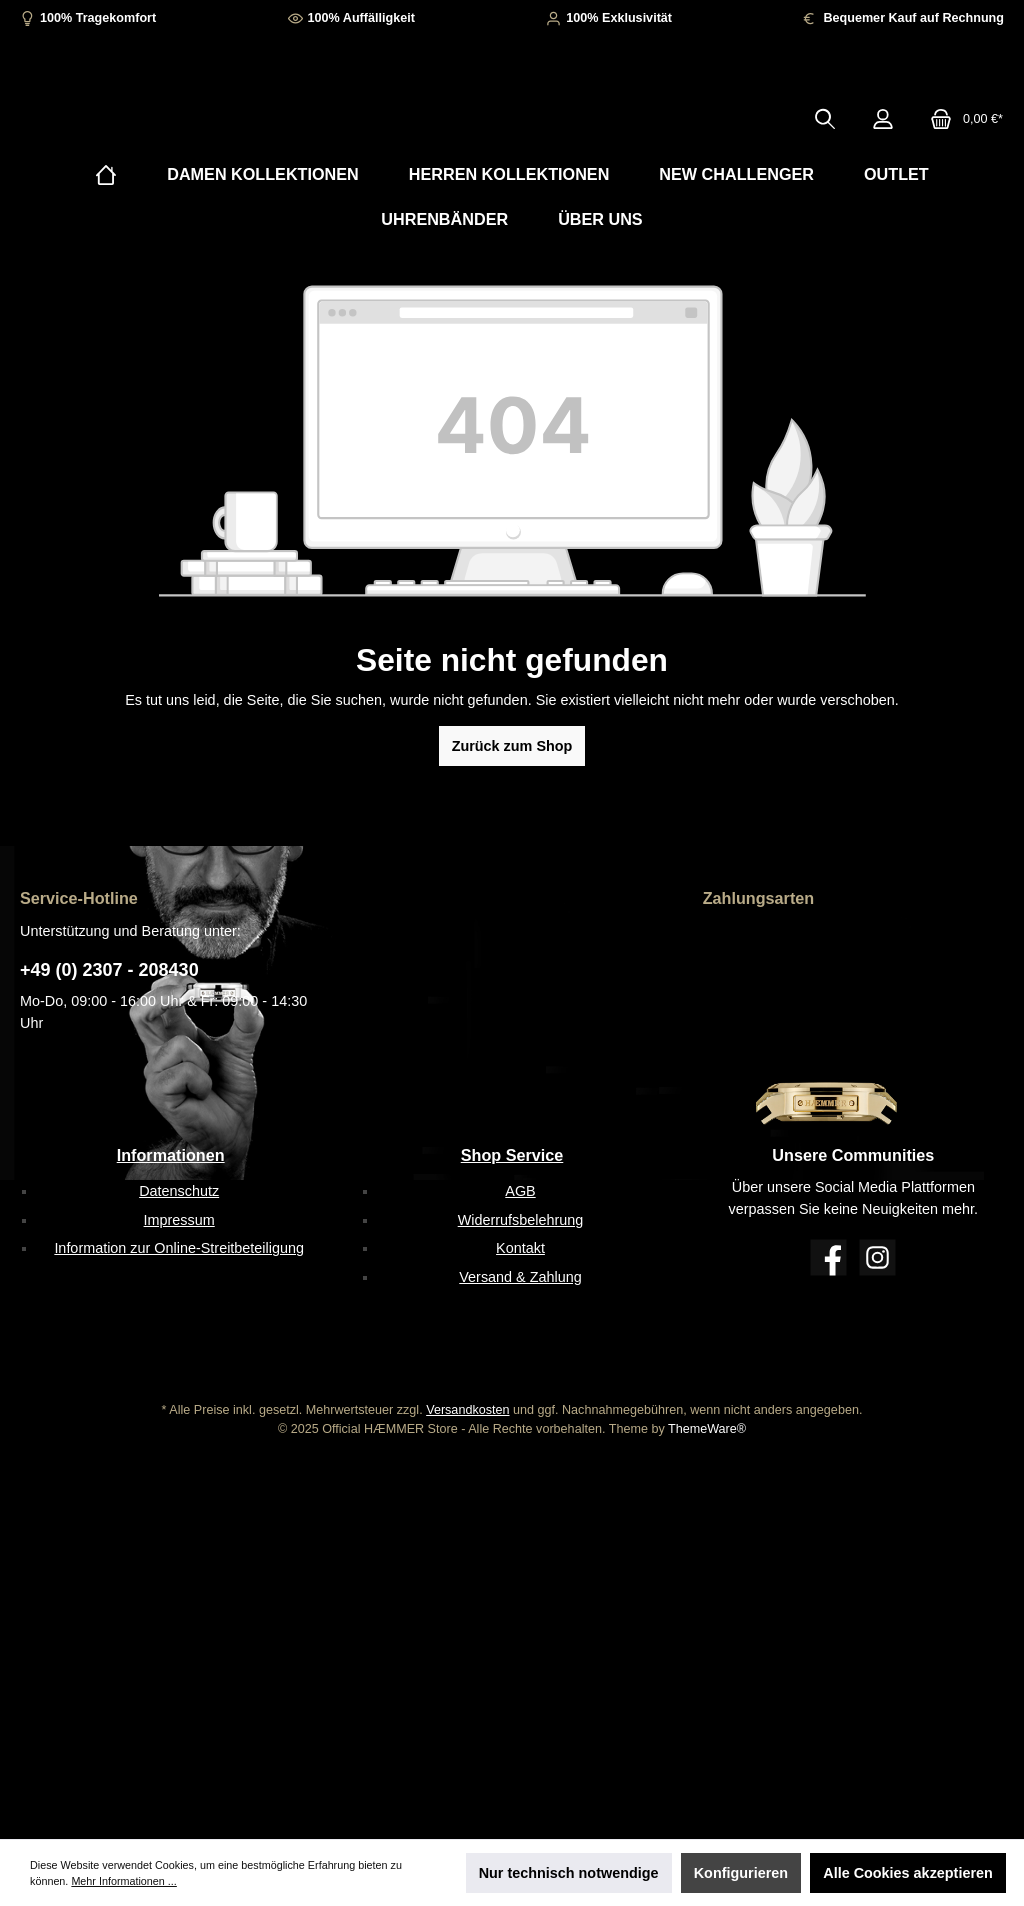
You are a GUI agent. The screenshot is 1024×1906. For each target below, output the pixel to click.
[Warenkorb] (960, 149)
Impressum (179, 1220)
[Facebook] (828, 1257)
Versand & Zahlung (520, 1278)
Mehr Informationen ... (123, 1881)
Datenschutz (179, 1191)
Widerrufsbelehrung (521, 1220)
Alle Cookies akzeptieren (908, 1873)
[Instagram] (877, 1257)
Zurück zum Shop (512, 807)
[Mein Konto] (883, 149)
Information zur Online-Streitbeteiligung (179, 1249)
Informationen (171, 1155)
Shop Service (512, 1155)
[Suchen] (825, 149)
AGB (520, 1191)
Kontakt (520, 1249)
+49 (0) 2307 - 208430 (109, 970)
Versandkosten (467, 1411)
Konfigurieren (741, 1873)
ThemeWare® (707, 1430)
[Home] (106, 235)
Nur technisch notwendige (569, 1873)
